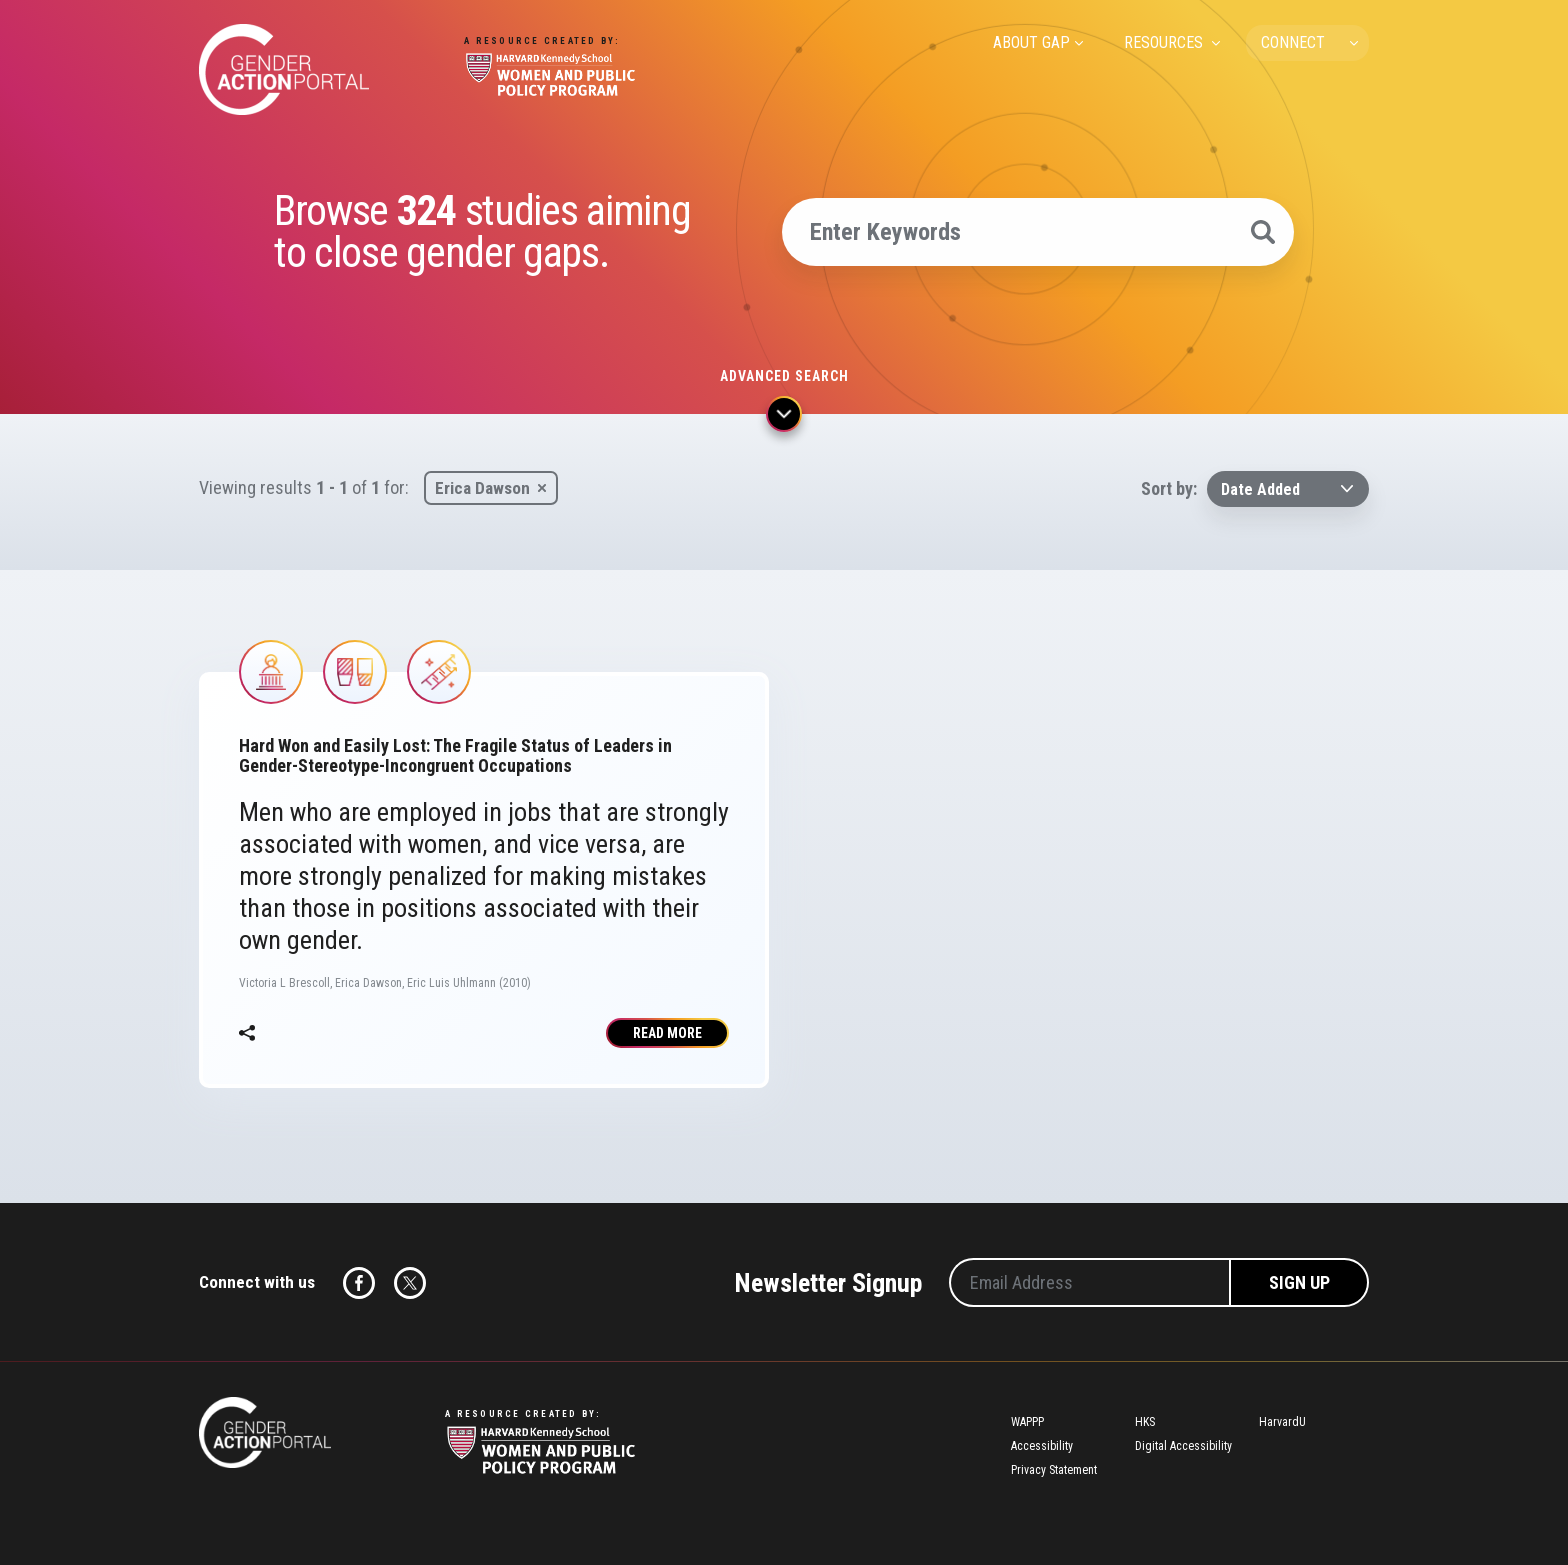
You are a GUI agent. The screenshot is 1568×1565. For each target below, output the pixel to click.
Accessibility (1042, 1446)
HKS (1145, 1422)
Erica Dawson (482, 488)
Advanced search (784, 376)
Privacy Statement (1054, 1470)
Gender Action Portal (284, 69)
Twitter (410, 1283)
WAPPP (1027, 1422)
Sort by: (1169, 488)
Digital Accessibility (1183, 1446)
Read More (667, 1033)
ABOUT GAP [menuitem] (1031, 42)
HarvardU (1282, 1422)
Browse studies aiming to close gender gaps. (482, 232)
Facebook (359, 1283)
